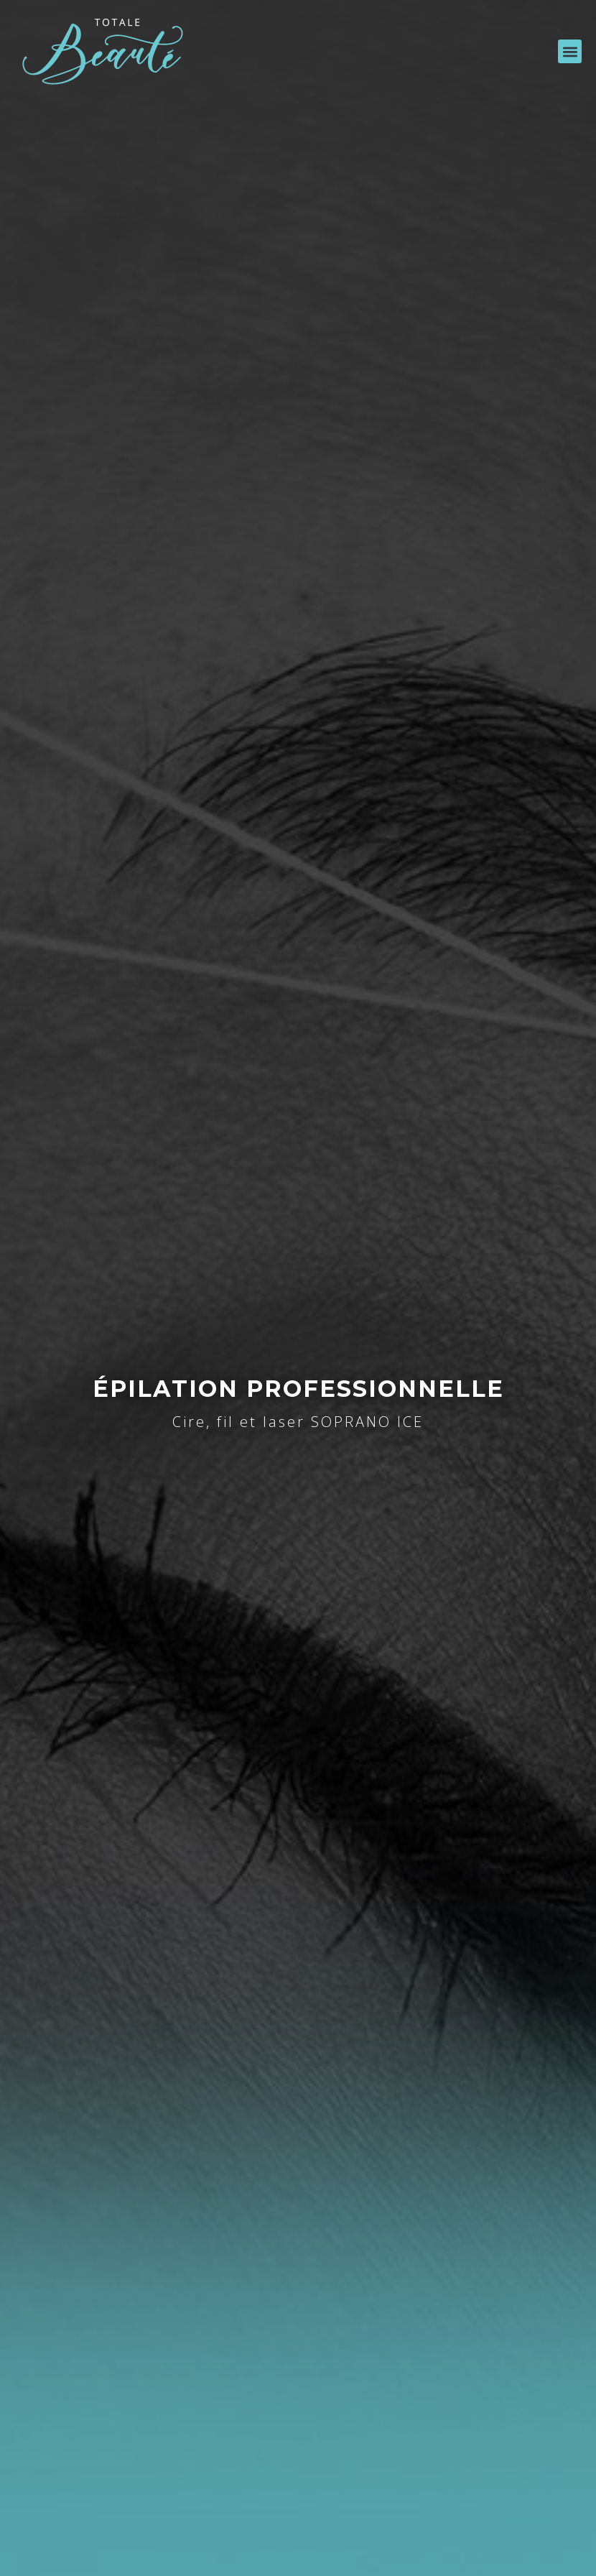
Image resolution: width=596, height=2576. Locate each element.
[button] (570, 51)
